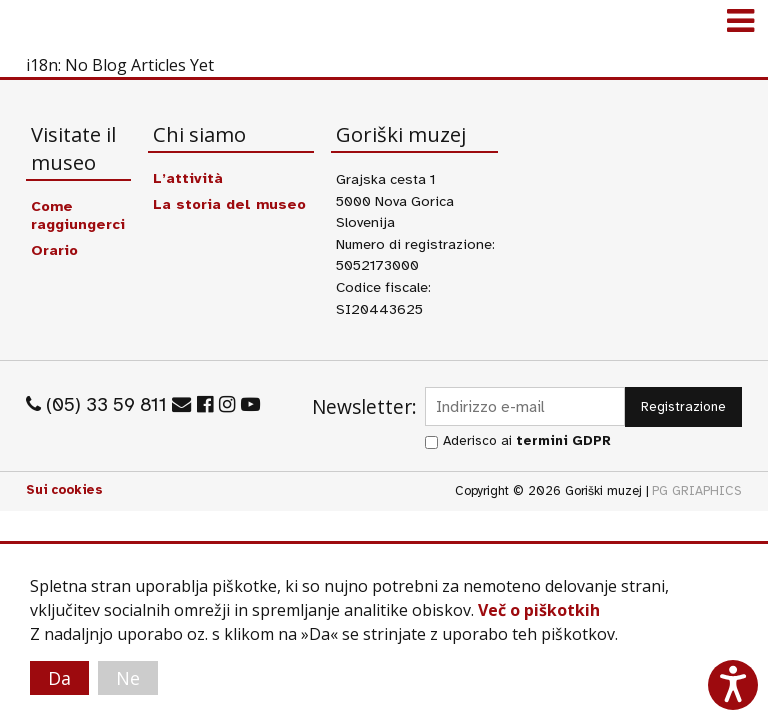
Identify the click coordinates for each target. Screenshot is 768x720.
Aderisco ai (527, 440)
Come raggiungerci (78, 215)
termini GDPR (563, 440)
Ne (128, 678)
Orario (54, 250)
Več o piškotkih (539, 610)
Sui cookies (64, 490)
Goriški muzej (40, 25)
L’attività (188, 178)
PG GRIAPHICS (697, 491)
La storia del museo (229, 204)
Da (59, 678)
